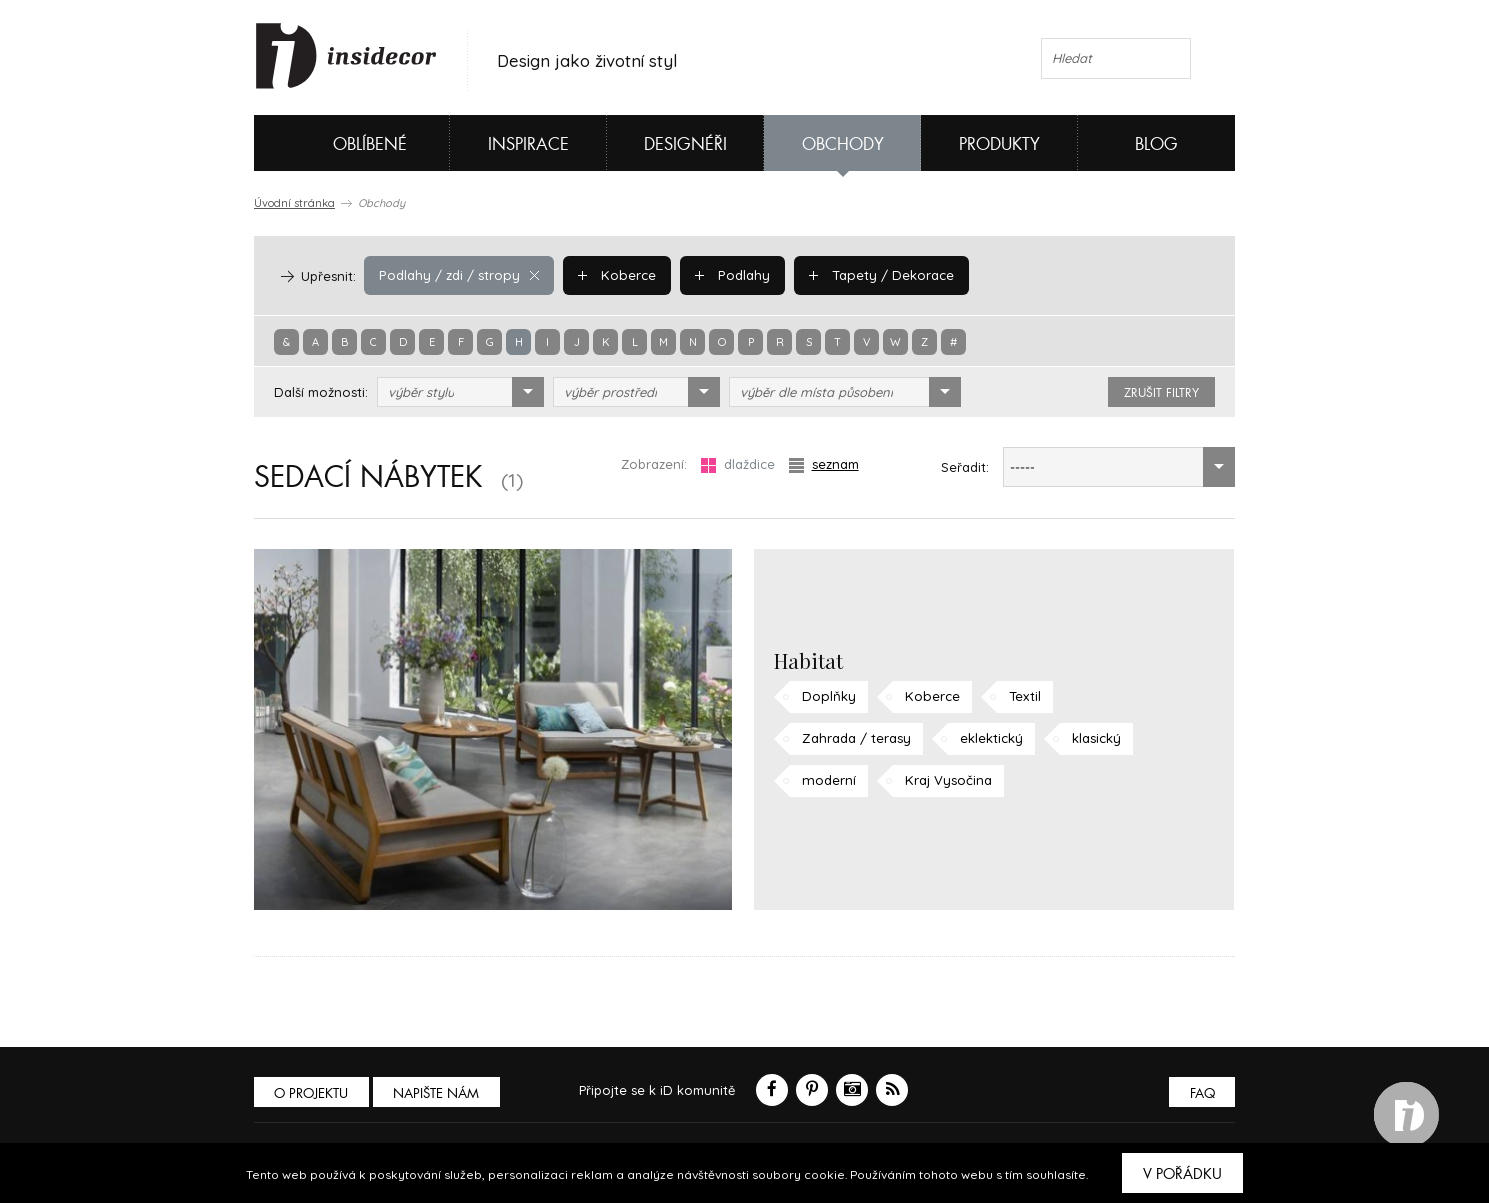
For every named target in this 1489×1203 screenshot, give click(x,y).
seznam (824, 464)
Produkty (999, 144)
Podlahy (726, 275)
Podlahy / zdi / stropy (457, 275)
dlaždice (738, 464)
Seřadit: (965, 467)
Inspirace (528, 144)
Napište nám (438, 1093)
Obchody (843, 144)
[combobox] (460, 392)
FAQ (1201, 1093)
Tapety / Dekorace (874, 275)
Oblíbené (336, 143)
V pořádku (1182, 1174)
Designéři (685, 144)
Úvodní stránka (294, 203)
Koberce (613, 275)
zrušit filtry (1161, 393)
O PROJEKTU (312, 1093)
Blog (1156, 144)
